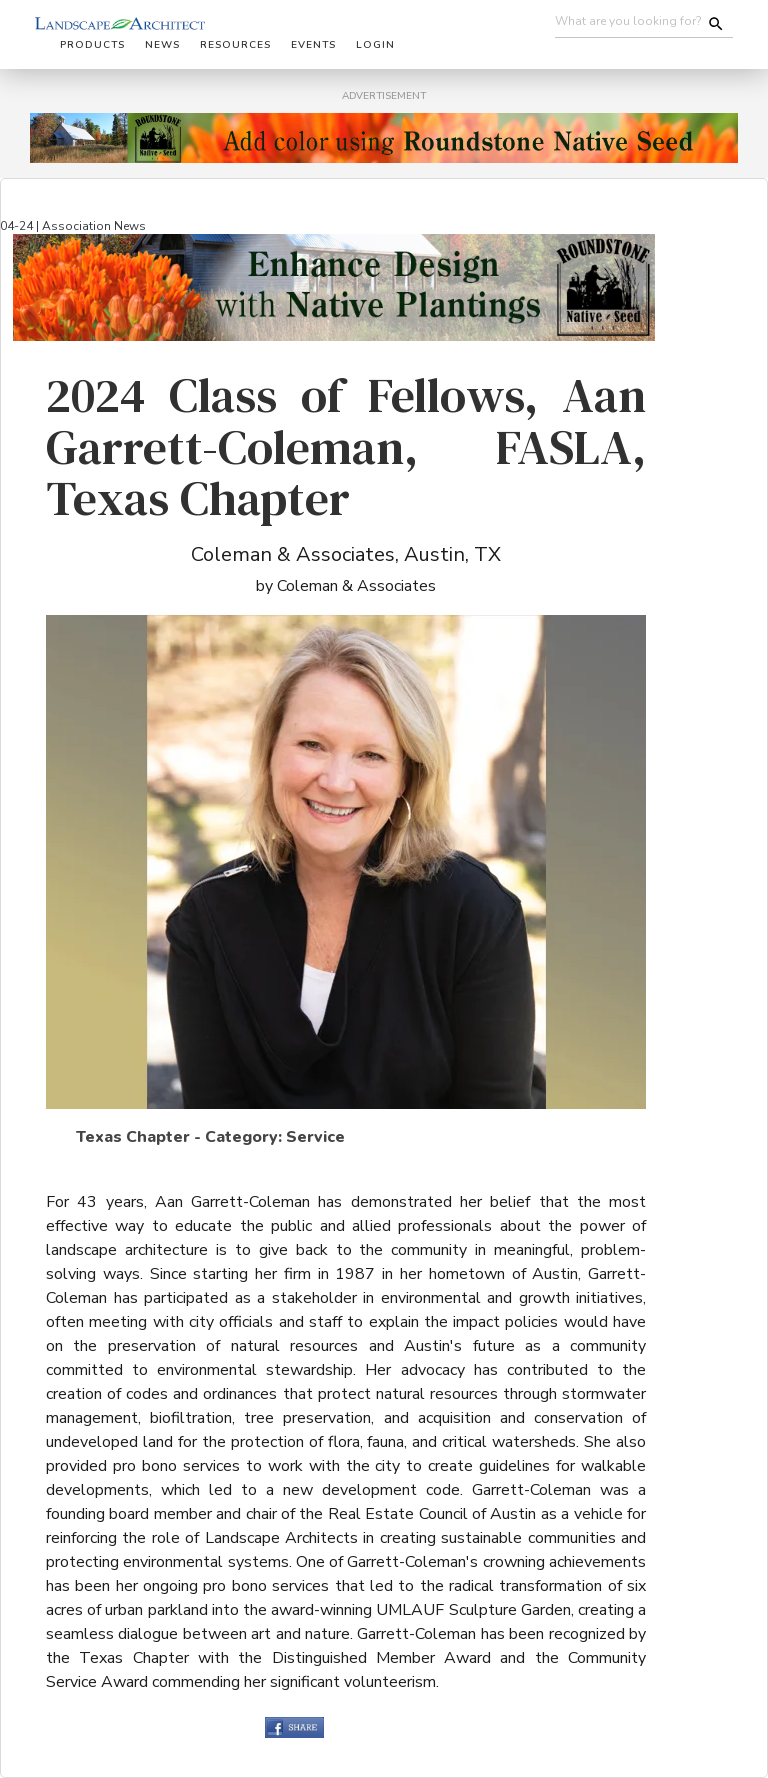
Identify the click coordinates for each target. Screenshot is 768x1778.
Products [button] (92, 45)
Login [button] (375, 45)
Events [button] (313, 45)
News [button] (162, 45)
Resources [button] (235, 45)
